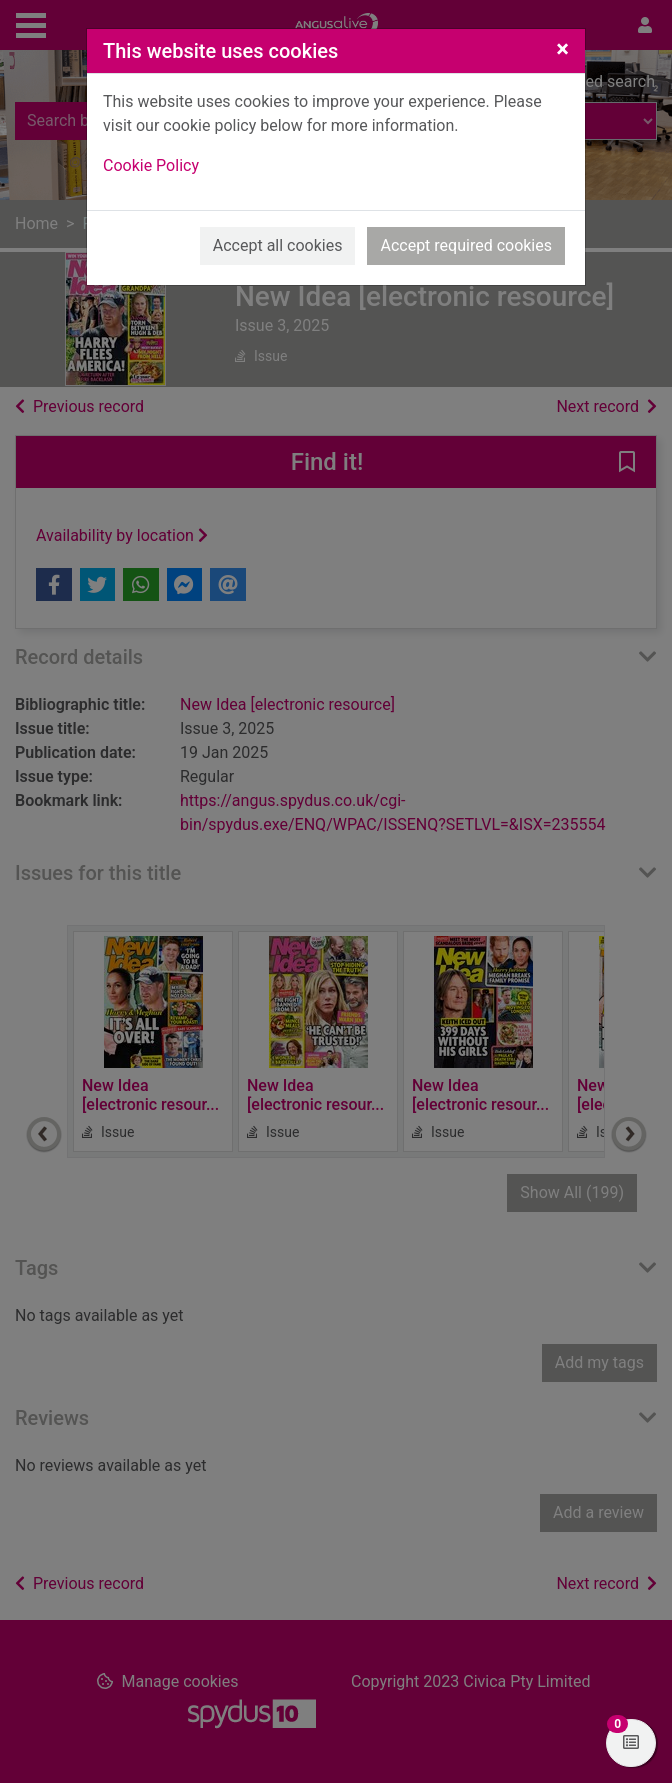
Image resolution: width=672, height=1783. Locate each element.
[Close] (562, 49)
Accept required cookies (466, 245)
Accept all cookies (278, 245)
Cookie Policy (151, 165)
